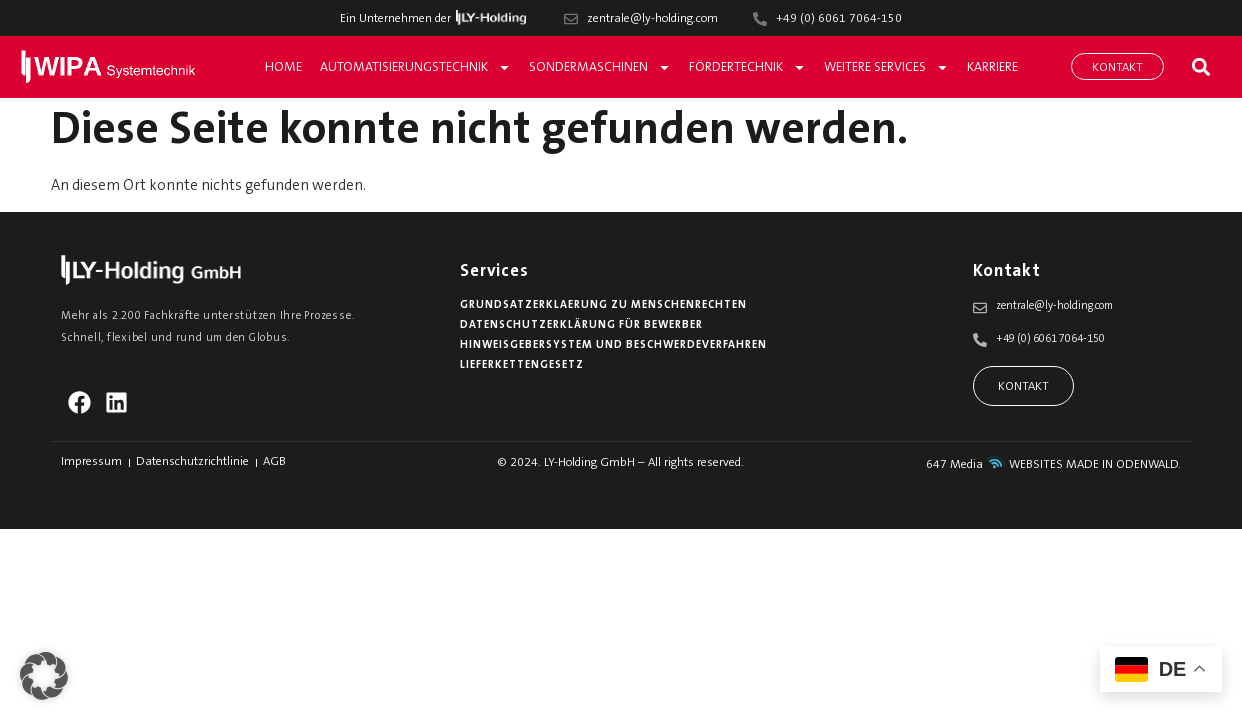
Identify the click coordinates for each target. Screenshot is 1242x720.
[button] (1200, 66)
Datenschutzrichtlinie (192, 462)
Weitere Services (886, 67)
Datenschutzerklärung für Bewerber (581, 325)
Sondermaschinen (600, 67)
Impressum (91, 462)
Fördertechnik (747, 67)
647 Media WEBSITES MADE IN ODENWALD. (1053, 465)
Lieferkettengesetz (522, 365)
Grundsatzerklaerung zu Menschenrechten (603, 305)
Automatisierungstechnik (415, 67)
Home (283, 67)
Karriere (992, 67)
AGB (274, 462)
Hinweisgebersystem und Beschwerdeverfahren (613, 345)
